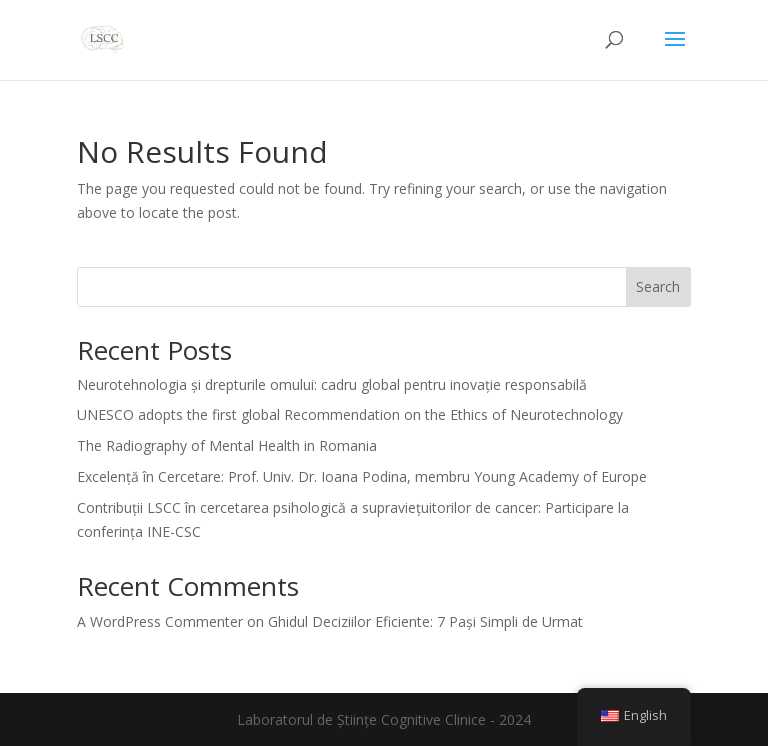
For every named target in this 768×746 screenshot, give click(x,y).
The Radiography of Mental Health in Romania (227, 445)
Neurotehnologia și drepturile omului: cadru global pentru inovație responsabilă (332, 384)
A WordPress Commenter (160, 621)
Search (658, 286)
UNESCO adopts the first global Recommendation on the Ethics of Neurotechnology (350, 414)
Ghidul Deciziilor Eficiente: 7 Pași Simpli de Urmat (425, 621)
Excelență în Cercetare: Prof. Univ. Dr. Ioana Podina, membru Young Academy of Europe (362, 476)
